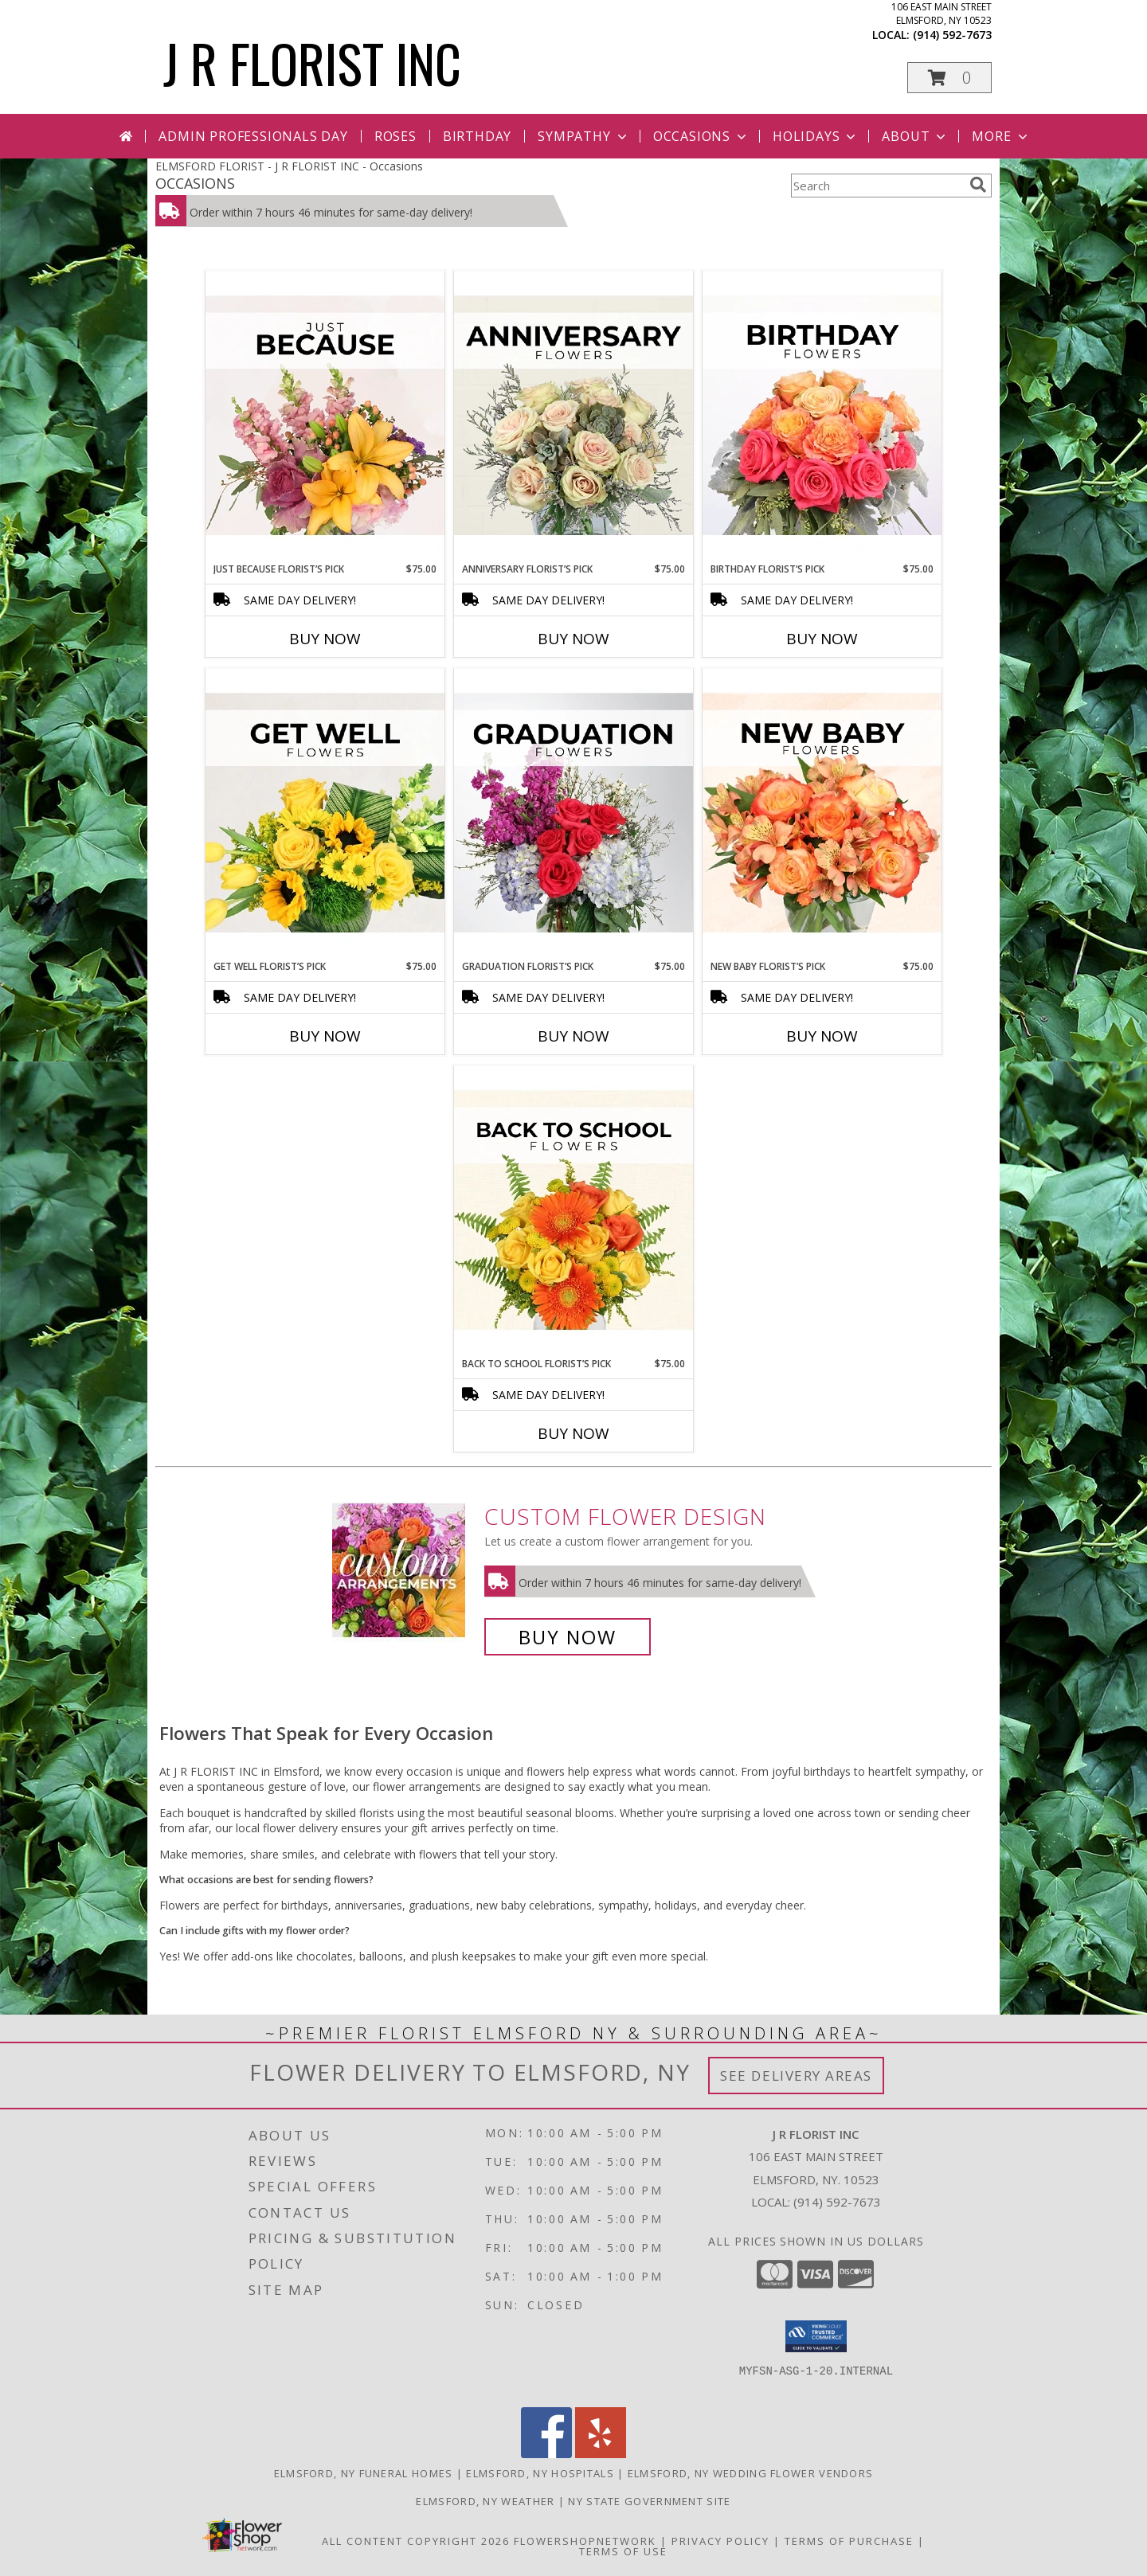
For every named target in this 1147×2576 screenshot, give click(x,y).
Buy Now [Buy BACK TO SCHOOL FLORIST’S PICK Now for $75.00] (573, 1433)
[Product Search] (877, 185)
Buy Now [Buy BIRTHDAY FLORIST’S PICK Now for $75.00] (822, 638)
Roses (395, 136)
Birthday (477, 136)
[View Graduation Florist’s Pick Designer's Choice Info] (573, 814)
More (1001, 136)
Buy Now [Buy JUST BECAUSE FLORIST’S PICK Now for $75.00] (325, 638)
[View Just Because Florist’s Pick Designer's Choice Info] (325, 416)
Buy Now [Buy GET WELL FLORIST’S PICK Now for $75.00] (325, 1036)
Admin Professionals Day (253, 136)
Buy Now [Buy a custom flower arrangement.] (568, 1637)
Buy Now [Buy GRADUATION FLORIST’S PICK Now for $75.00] (573, 1036)
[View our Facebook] (546, 2453)
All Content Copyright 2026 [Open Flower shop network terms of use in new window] (416, 2541)
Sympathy (583, 136)
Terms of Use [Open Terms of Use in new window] (623, 2551)
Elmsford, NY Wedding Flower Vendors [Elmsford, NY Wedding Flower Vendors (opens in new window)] (751, 2473)
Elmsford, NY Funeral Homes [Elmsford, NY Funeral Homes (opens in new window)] (363, 2473)
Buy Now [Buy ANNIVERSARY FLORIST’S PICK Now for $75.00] (573, 638)
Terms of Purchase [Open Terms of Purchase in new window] (849, 2541)
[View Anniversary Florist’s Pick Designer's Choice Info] (573, 416)
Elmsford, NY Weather (485, 2501)
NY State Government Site (649, 2501)
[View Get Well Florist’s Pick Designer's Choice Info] (325, 814)
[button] (949, 77)
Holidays (816, 136)
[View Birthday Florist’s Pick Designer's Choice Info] (822, 416)
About (915, 136)
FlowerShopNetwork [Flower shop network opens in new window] (585, 2541)
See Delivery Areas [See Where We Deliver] (796, 2075)
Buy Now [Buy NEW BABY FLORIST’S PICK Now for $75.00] (822, 1036)
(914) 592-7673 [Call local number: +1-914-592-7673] (952, 34)
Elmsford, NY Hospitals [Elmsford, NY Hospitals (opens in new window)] (540, 2473)
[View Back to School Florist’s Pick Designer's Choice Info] (573, 1211)
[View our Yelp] (600, 2453)
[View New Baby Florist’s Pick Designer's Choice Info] (822, 814)
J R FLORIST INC (312, 62)
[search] (978, 184)
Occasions (701, 136)
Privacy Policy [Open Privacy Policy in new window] (720, 2541)
